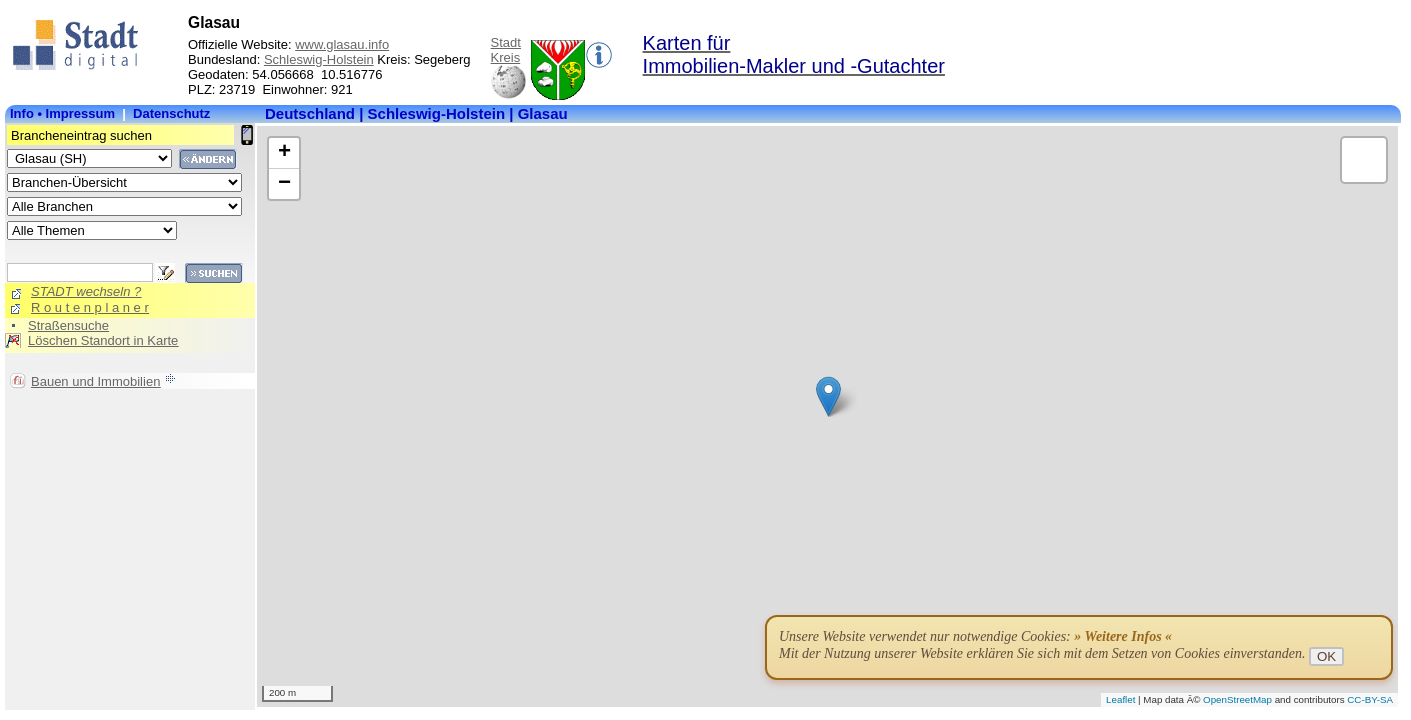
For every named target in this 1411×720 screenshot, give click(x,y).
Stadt (506, 42)
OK (1326, 656)
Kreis (506, 57)
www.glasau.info (342, 44)
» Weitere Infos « (1123, 636)
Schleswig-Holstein (319, 59)
